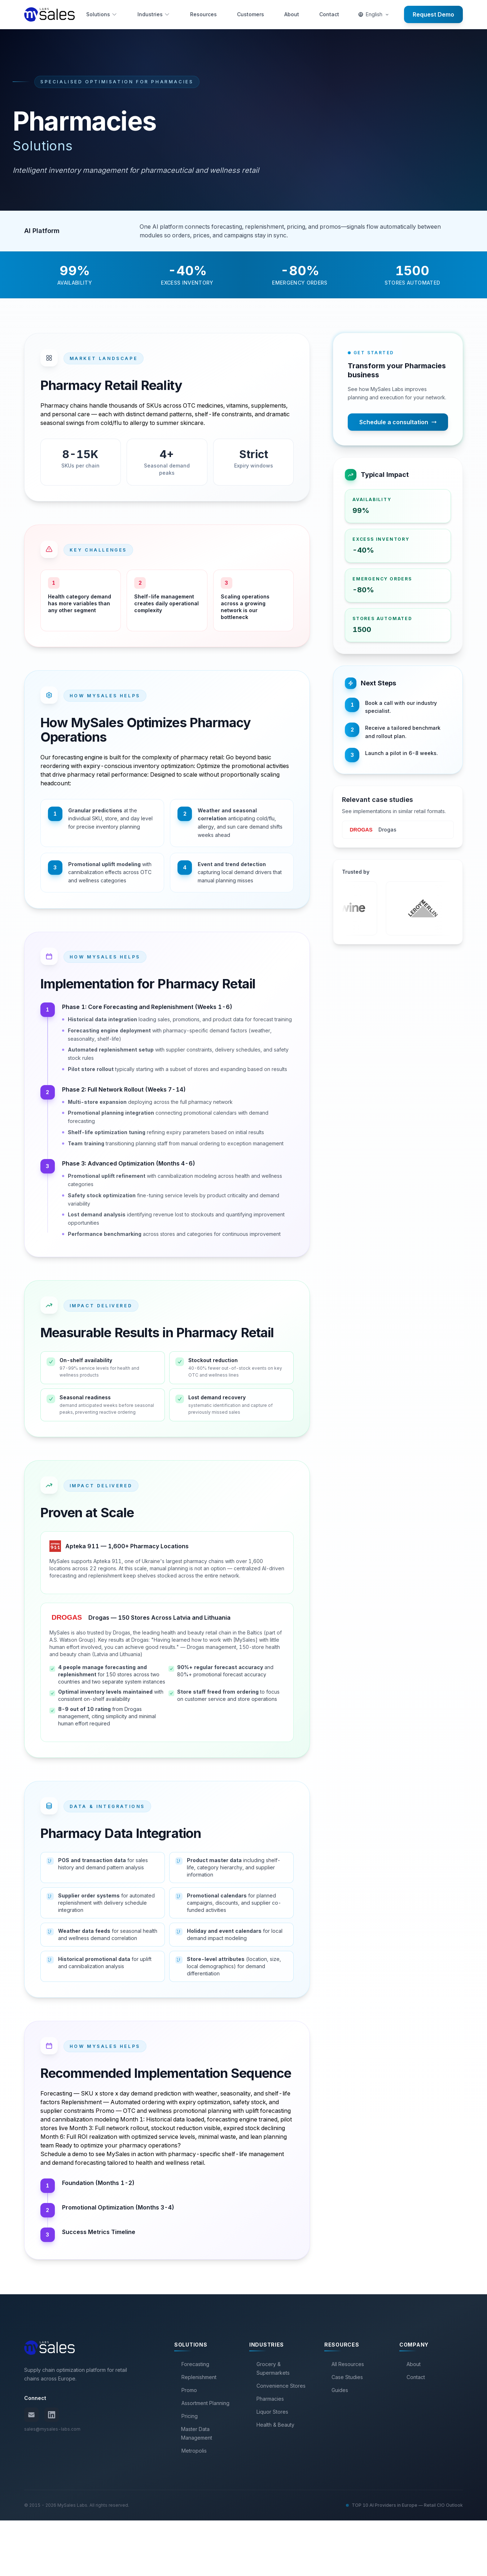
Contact (329, 14)
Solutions (101, 14)
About (291, 14)
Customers (250, 14)
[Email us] (31, 2470)
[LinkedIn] (51, 2470)
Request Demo (433, 14)
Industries (153, 14)
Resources (203, 14)
